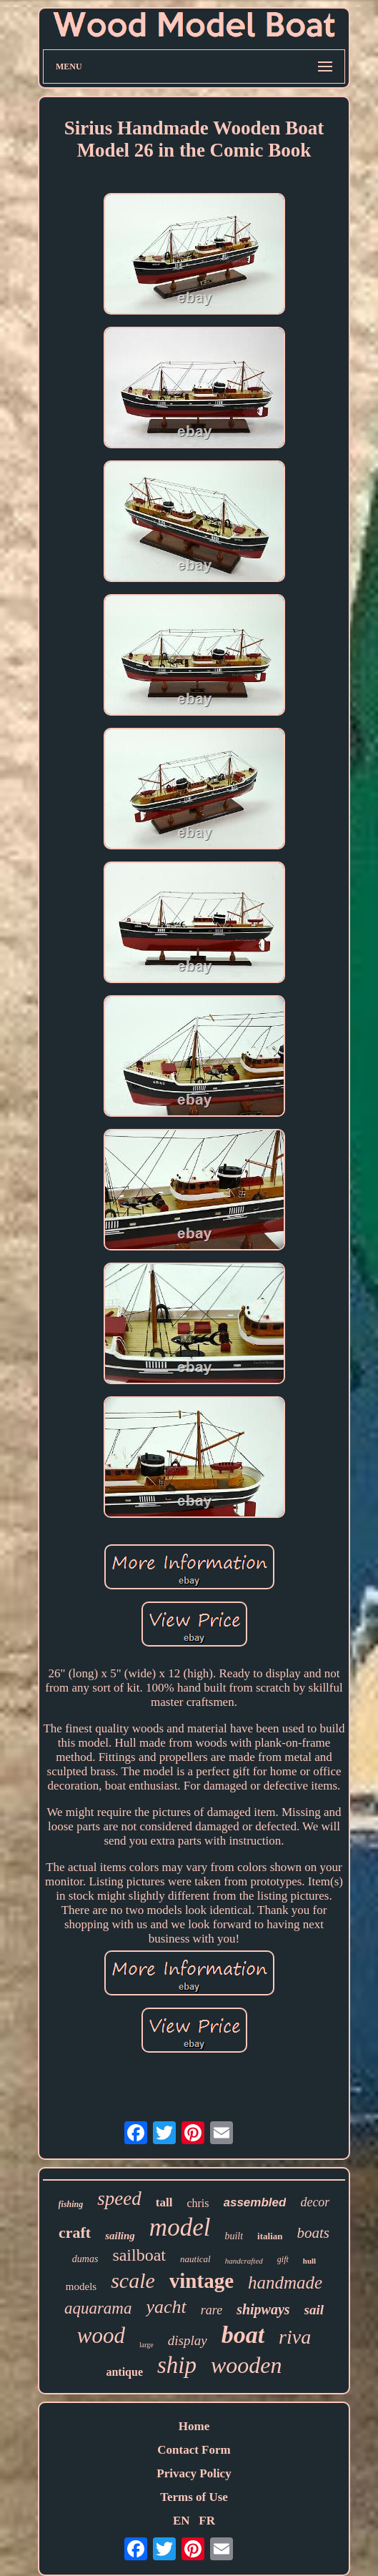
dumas (85, 2259)
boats (313, 2232)
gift (283, 2259)
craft (75, 2232)
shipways (263, 2309)
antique (124, 2372)
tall (164, 2202)
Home (194, 2426)
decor (314, 2202)
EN (181, 2520)
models (81, 2286)
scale (133, 2280)
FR (207, 2520)
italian (269, 2236)
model (180, 2227)
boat (243, 2334)
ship (177, 2365)
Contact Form (193, 2450)
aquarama (98, 2308)
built (233, 2236)
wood (101, 2335)
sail (314, 2309)
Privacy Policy (193, 2473)
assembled (255, 2202)
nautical (195, 2259)
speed (119, 2198)
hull (309, 2260)
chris (197, 2203)
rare (211, 2310)
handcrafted (244, 2260)
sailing (120, 2235)
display (187, 2340)
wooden (246, 2365)
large (146, 2345)
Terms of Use (194, 2497)
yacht (166, 2306)
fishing (71, 2204)
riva (295, 2337)
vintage (201, 2280)
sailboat (139, 2255)
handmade (285, 2282)
